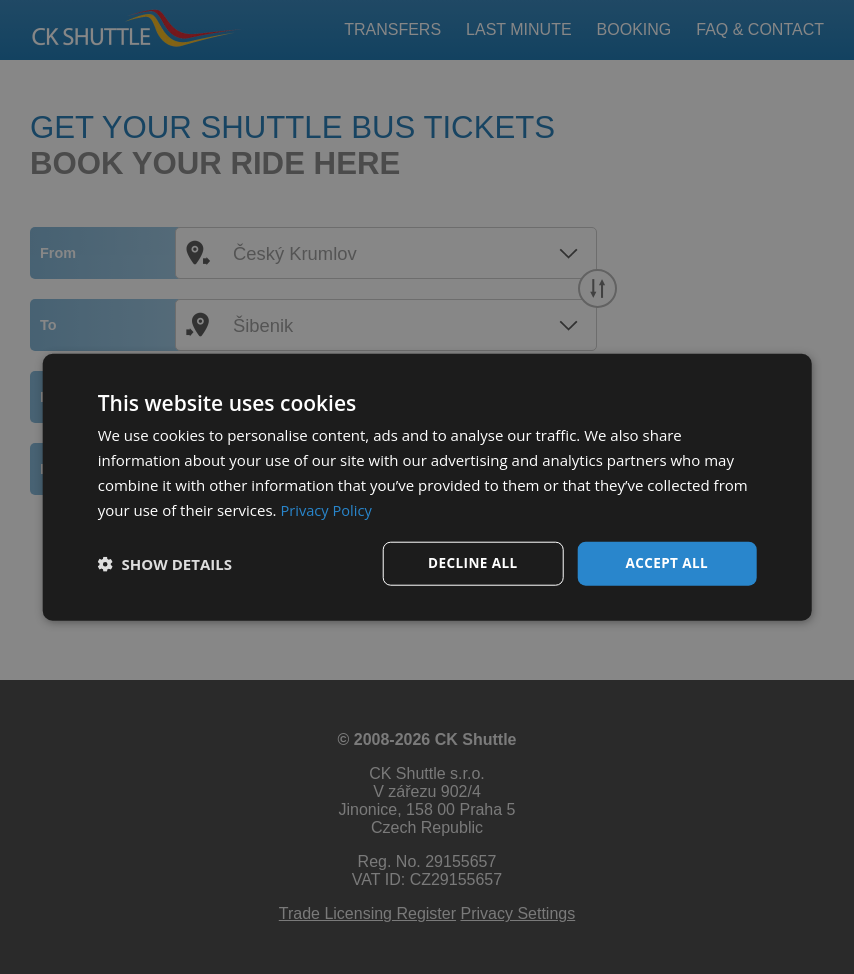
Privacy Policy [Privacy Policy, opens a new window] (327, 509)
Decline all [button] (473, 562)
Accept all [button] (666, 562)
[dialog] (427, 487)
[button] (165, 564)
